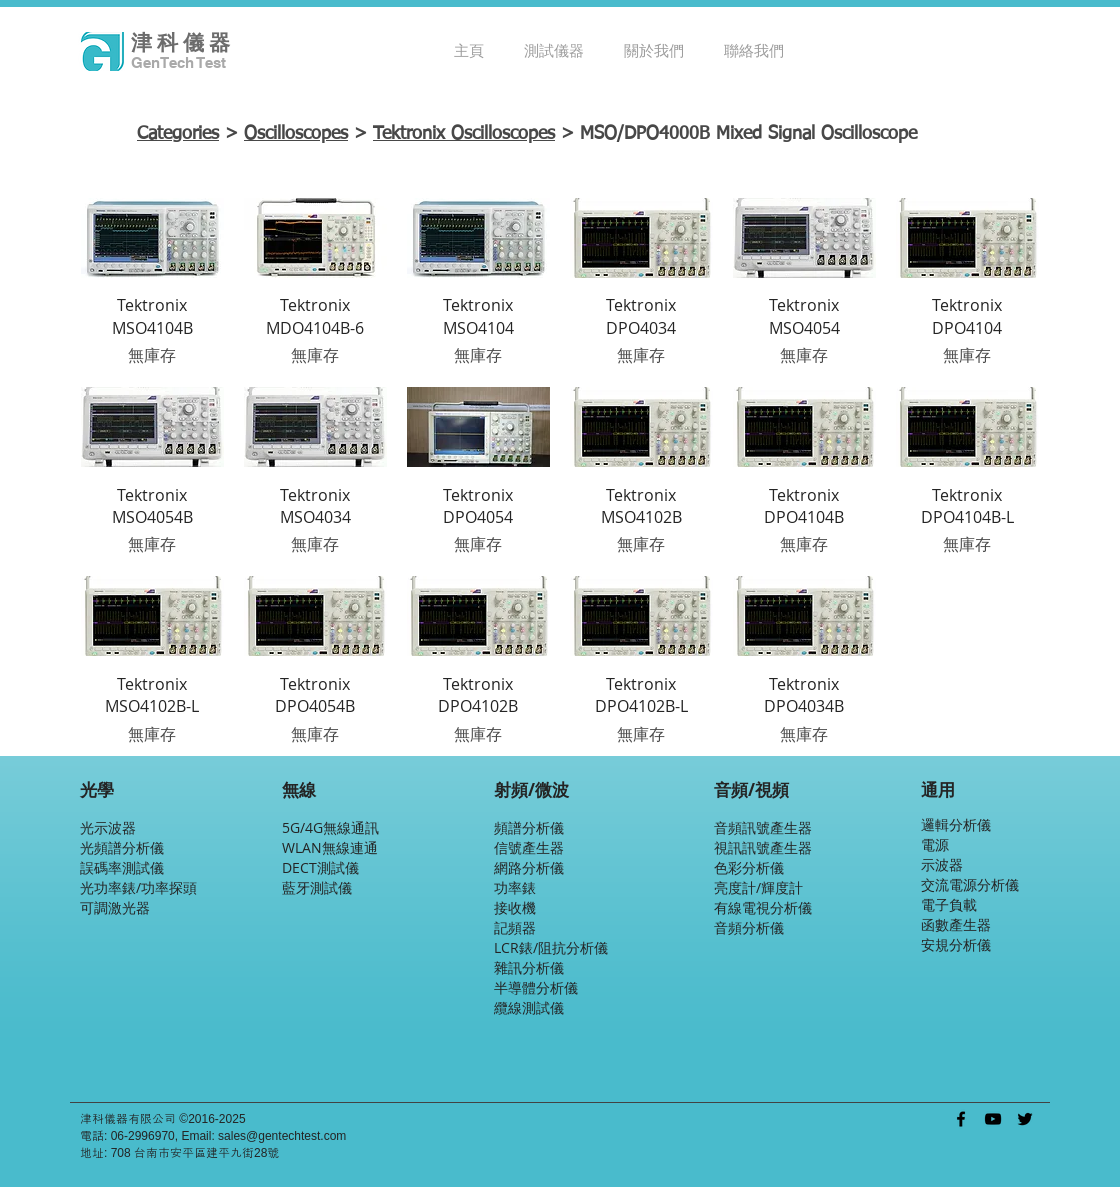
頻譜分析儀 (529, 827)
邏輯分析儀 (956, 824)
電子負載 (949, 904)
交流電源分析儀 (970, 884)
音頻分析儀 (749, 927)
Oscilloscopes (296, 134)
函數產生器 (956, 924)
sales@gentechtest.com (282, 1136)
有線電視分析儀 (763, 907)
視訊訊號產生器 (763, 847)
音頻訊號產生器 (763, 827)
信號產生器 (529, 847)
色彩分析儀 (749, 867)
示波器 (942, 864)
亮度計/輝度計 (758, 887)
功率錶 (515, 887)
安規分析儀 (956, 944)
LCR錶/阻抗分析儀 (551, 947)
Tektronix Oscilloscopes (464, 134)
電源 (935, 844)
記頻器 (515, 927)
